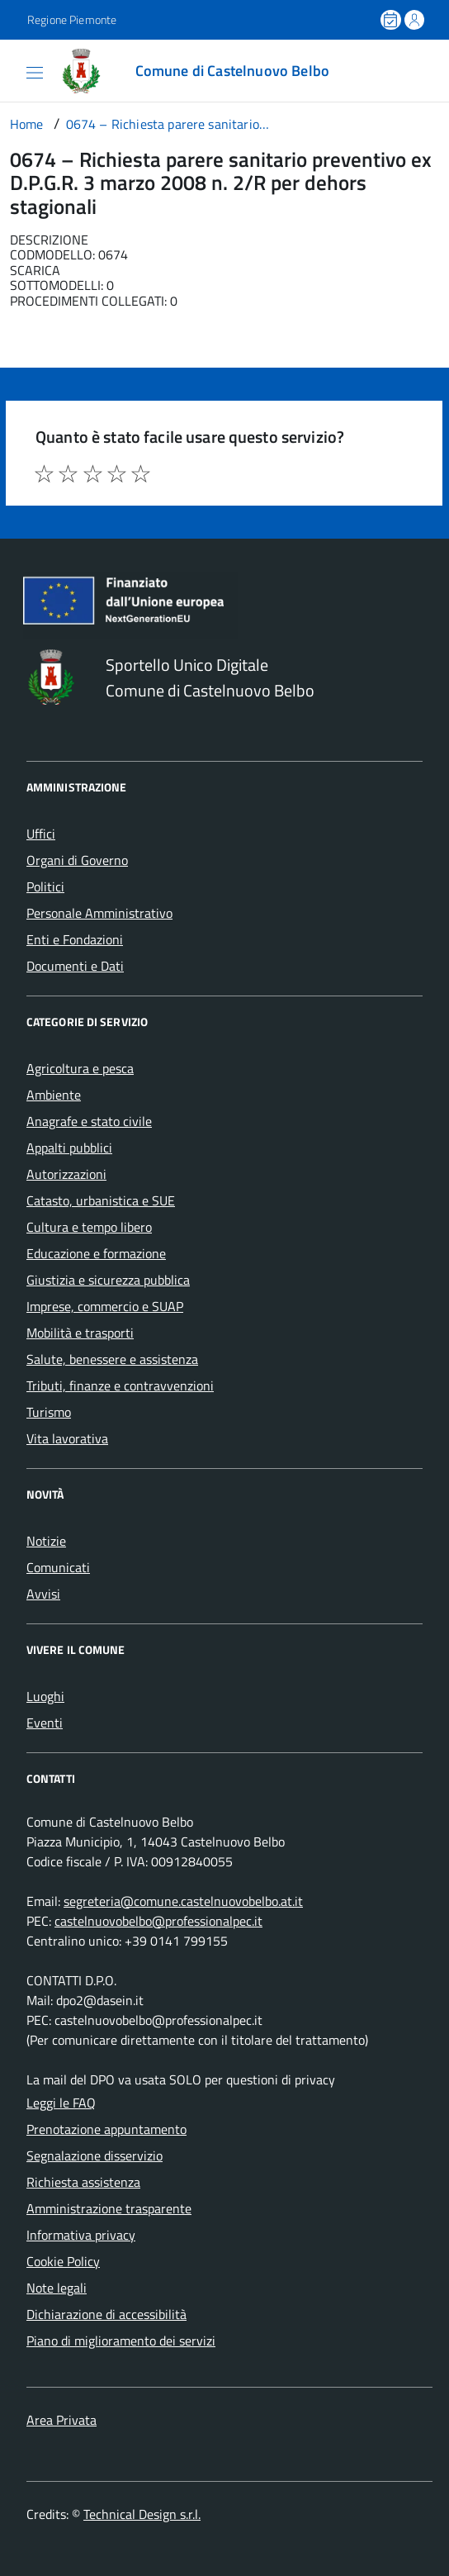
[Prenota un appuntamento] (392, 20)
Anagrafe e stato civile (89, 1121)
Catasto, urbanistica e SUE (100, 1200)
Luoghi (45, 1696)
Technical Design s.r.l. (142, 2514)
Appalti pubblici (69, 1147)
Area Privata (61, 2420)
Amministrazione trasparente (108, 2208)
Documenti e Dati (75, 966)
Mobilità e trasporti (80, 1333)
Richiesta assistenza (83, 2182)
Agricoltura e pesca (80, 1068)
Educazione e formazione (96, 1253)
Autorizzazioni (66, 1174)
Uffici (40, 834)
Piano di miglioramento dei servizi (120, 2340)
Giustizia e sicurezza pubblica (108, 1280)
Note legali (56, 2288)
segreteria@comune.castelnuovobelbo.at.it (183, 1901)
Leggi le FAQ (61, 2103)
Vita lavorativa (67, 1438)
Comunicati (58, 1567)
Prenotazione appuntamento (106, 2129)
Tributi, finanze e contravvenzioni (120, 1385)
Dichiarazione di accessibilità (106, 2314)
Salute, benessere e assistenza (112, 1359)
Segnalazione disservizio (94, 2155)
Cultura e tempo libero (89, 1227)
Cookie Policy (63, 2261)
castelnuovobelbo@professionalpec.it (158, 1921)
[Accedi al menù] (15, 69)
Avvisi (43, 1594)
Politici (45, 886)
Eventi (44, 1722)
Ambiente (53, 1095)
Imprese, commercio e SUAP (104, 1306)
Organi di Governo (77, 860)
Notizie (46, 1541)
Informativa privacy (80, 2235)
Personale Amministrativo (99, 913)
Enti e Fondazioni (74, 939)
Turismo (48, 1412)
